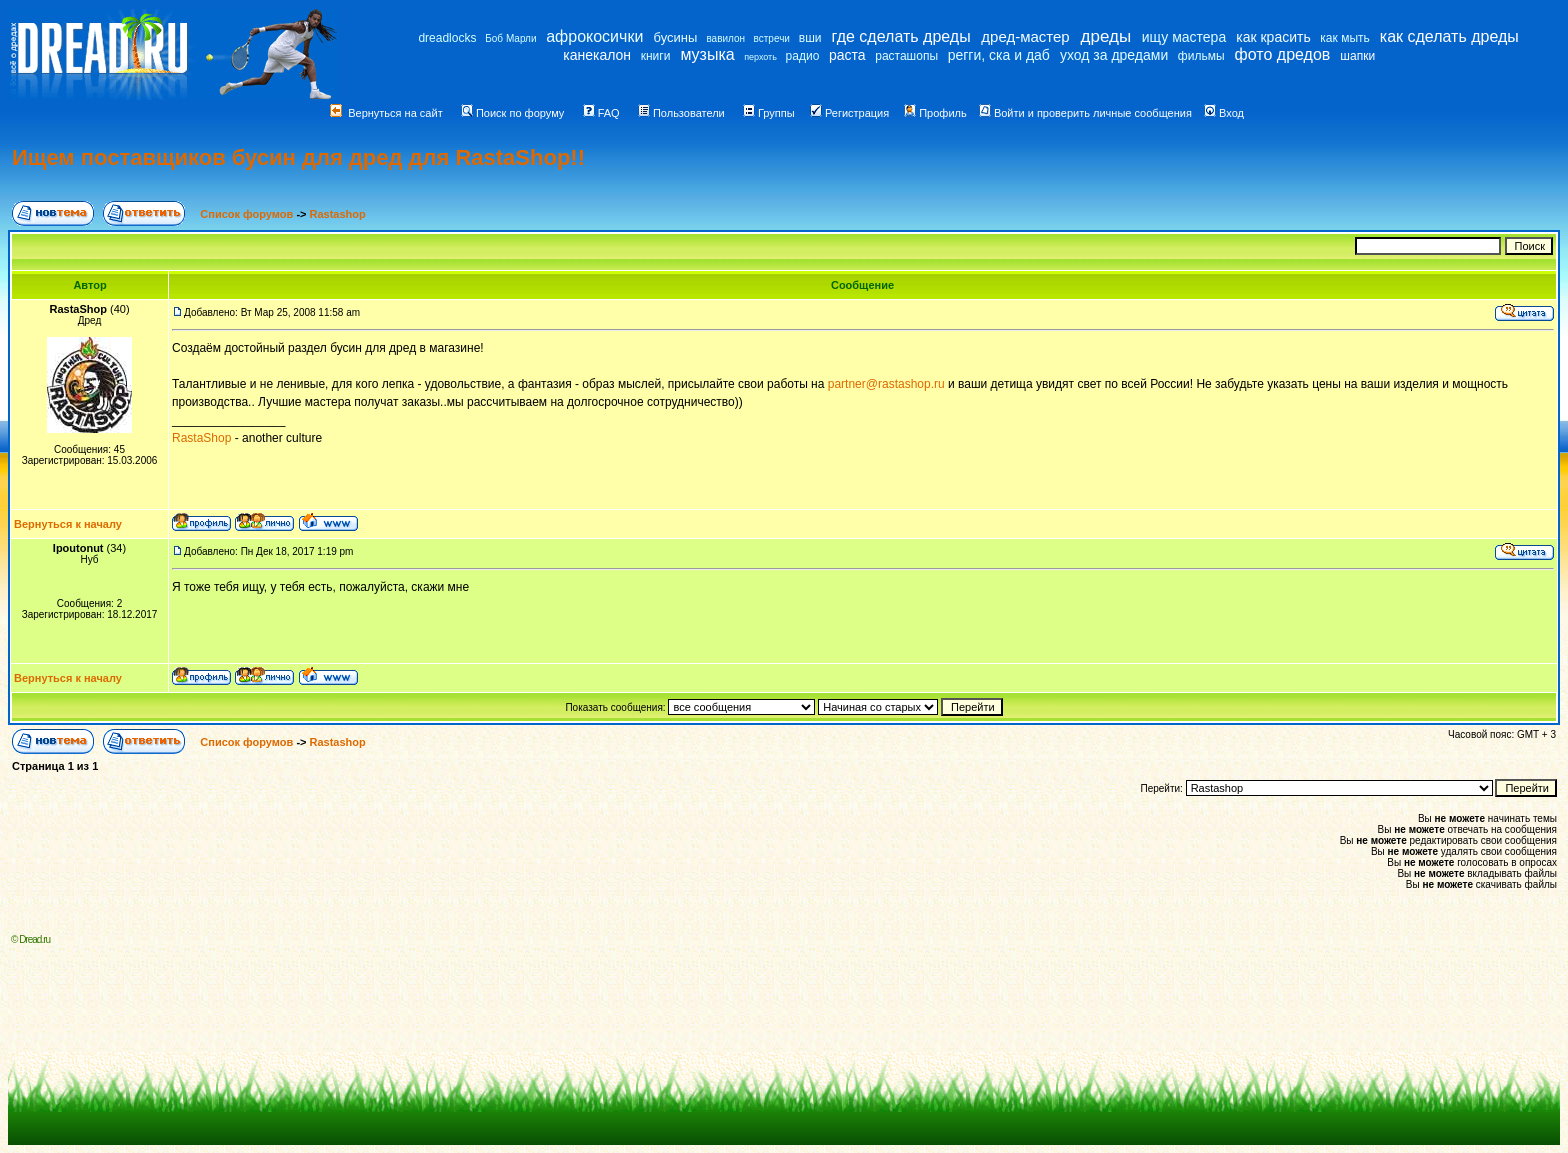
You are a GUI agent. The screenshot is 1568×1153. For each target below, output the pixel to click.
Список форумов (248, 214)
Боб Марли (510, 38)
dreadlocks (447, 38)
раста (847, 55)
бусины (676, 37)
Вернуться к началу (68, 524)
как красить (1273, 37)
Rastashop (338, 214)
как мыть (1344, 38)
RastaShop (201, 438)
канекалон (597, 55)
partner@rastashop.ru (886, 384)
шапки (1357, 56)
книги (656, 56)
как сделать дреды (1449, 36)
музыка (707, 54)
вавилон (725, 38)
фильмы (1201, 56)
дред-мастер (1025, 36)
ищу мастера (1184, 37)
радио (803, 56)
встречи (772, 38)
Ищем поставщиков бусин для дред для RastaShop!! (298, 157)
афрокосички (594, 36)
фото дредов (1283, 54)
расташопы (906, 56)
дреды (1106, 36)
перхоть (760, 57)
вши (810, 38)
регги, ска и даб (999, 55)
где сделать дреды (901, 36)
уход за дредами (1114, 55)
